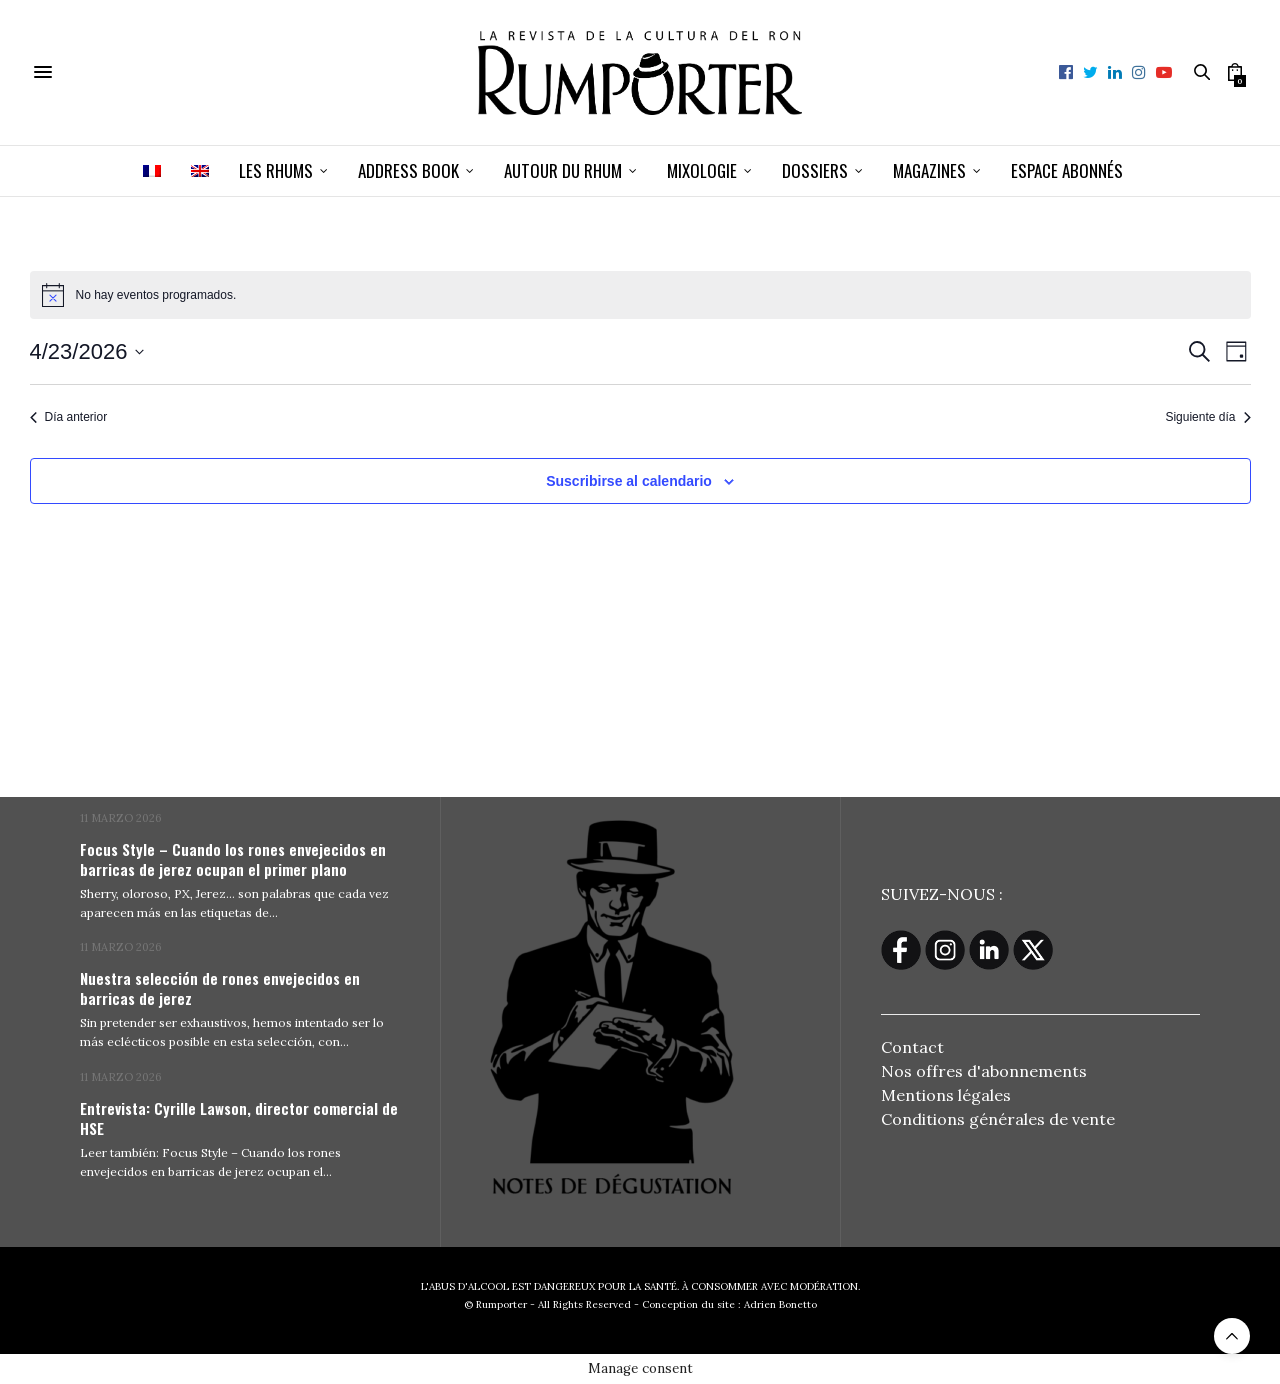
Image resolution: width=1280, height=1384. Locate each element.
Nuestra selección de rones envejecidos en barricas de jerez (220, 988)
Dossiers (815, 170)
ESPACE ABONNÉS (1067, 170)
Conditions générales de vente (998, 1119)
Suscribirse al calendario (629, 481)
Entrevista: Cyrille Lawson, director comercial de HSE (239, 1118)
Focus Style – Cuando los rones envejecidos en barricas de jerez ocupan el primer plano (233, 859)
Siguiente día (1207, 417)
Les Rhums (276, 170)
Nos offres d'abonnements (984, 1071)
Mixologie (702, 170)
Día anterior (69, 417)
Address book (408, 170)
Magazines (929, 170)
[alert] (640, 295)
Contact (912, 1047)
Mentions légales (946, 1095)
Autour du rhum (563, 170)
